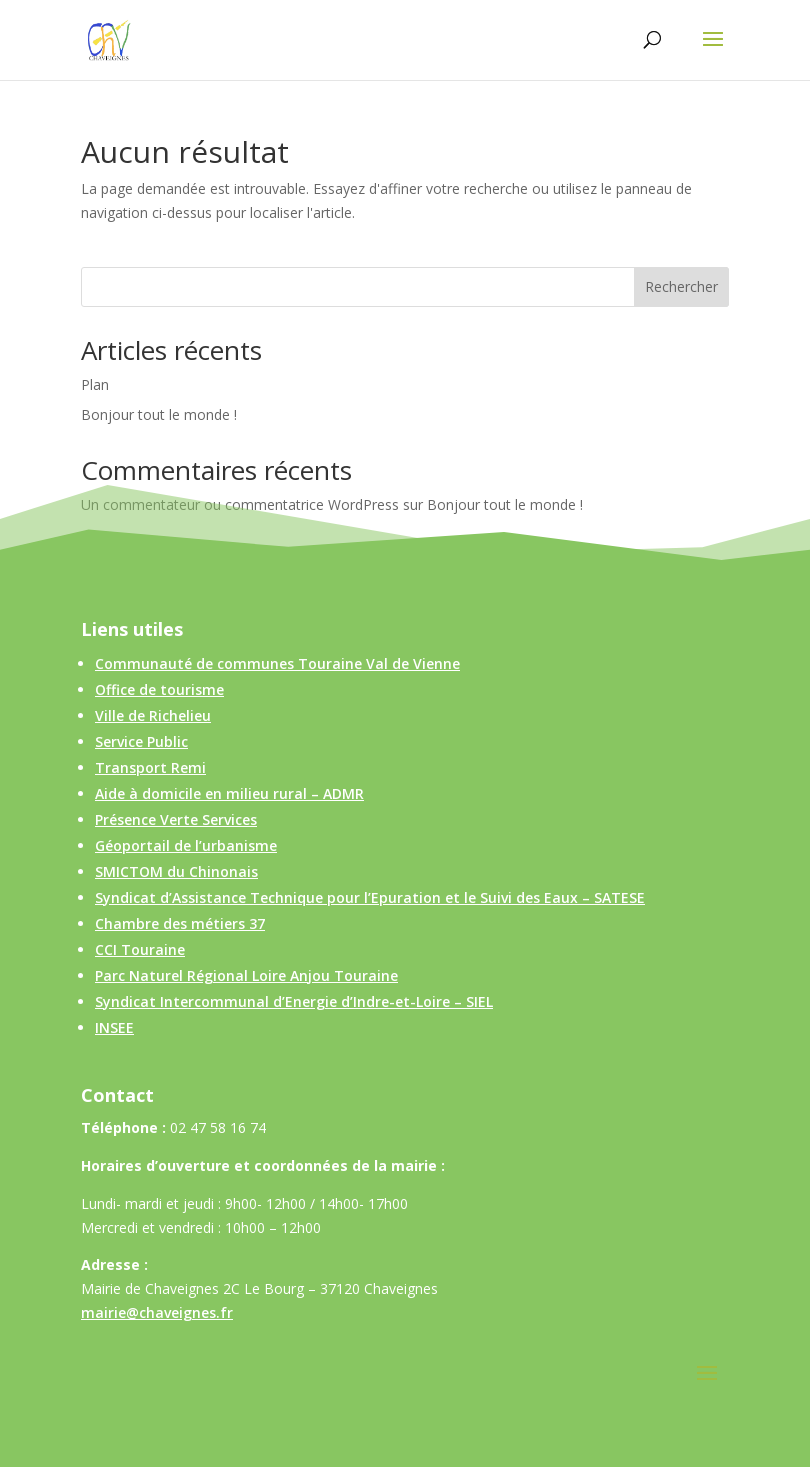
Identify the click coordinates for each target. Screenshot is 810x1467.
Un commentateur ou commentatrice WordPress (240, 504)
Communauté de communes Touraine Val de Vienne (277, 663)
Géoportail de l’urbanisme (186, 845)
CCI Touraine (140, 949)
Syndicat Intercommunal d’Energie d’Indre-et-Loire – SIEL (294, 1001)
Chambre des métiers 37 (180, 923)
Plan (95, 384)
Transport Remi (150, 767)
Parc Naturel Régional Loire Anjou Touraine (246, 975)
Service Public (141, 741)
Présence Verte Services (176, 819)
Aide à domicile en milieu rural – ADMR (229, 793)
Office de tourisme (159, 689)
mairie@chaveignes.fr (157, 1312)
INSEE (114, 1027)
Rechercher (681, 286)
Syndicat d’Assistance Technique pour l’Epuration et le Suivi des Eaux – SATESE (370, 897)
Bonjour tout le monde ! (159, 414)
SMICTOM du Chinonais (176, 871)
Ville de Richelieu (153, 715)
